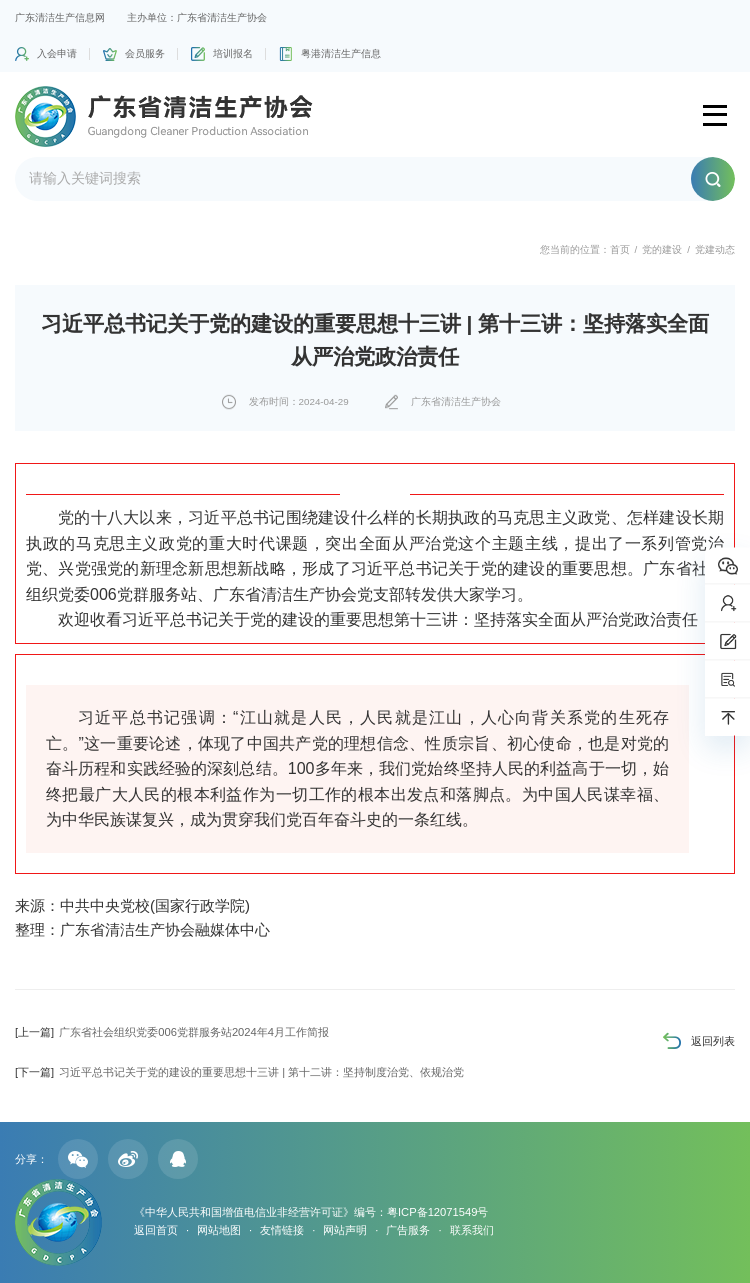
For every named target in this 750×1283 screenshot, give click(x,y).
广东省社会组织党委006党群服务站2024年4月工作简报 (172, 1032)
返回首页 (156, 1230)
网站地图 (219, 1230)
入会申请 (57, 53)
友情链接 (282, 1230)
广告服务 (408, 1230)
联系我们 (472, 1230)
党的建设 (662, 249)
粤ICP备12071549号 (437, 1212)
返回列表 (713, 1041)
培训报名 (233, 53)
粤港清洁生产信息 (341, 53)
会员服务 (145, 53)
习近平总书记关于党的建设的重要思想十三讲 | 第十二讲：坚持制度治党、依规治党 (239, 1072)
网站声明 (345, 1230)
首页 (620, 249)
